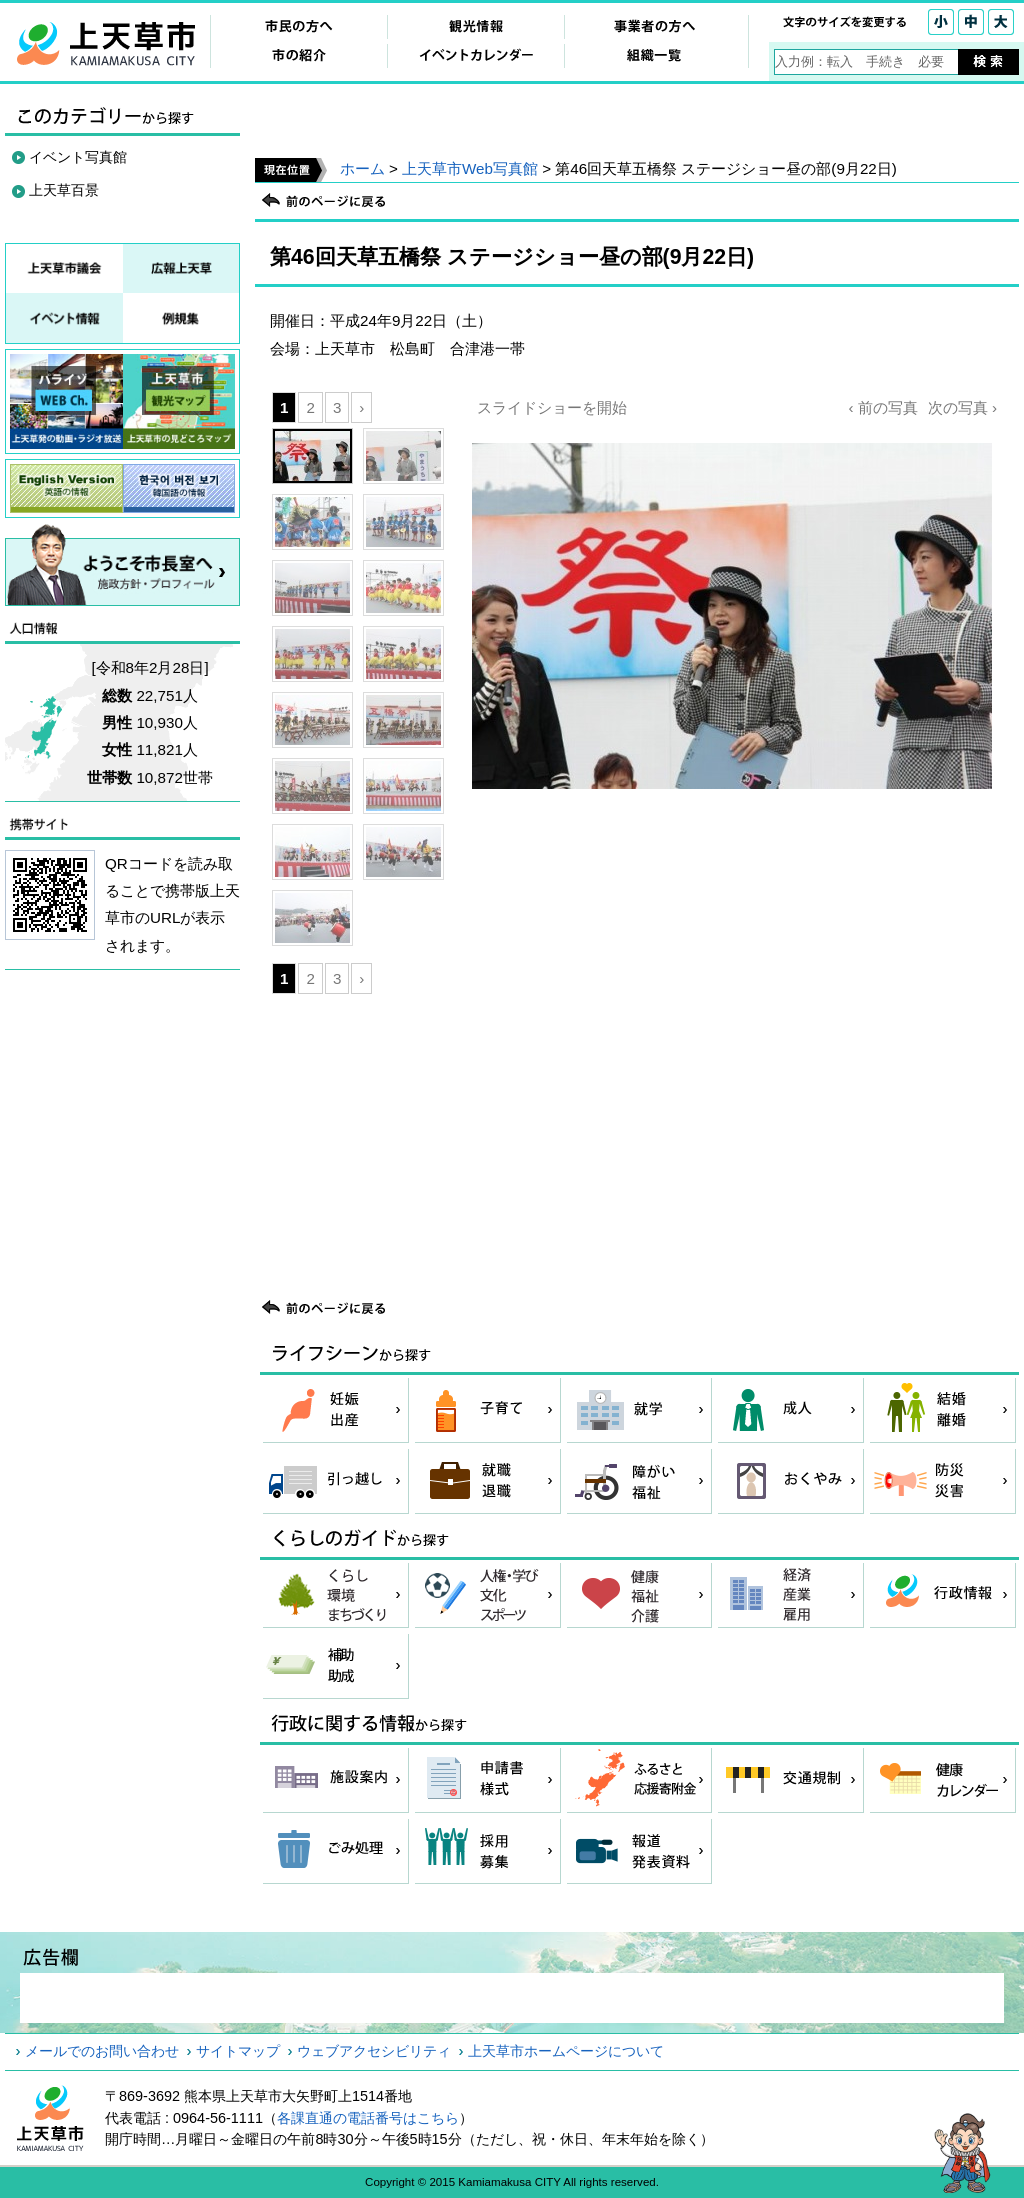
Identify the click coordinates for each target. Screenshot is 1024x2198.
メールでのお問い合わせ (102, 2051)
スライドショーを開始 (552, 407)
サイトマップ (238, 2051)
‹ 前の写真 (882, 407)
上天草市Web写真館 (470, 168)
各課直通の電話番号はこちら (368, 2118)
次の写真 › (962, 407)
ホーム (362, 168)
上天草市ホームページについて (566, 2051)
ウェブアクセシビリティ (374, 2051)
